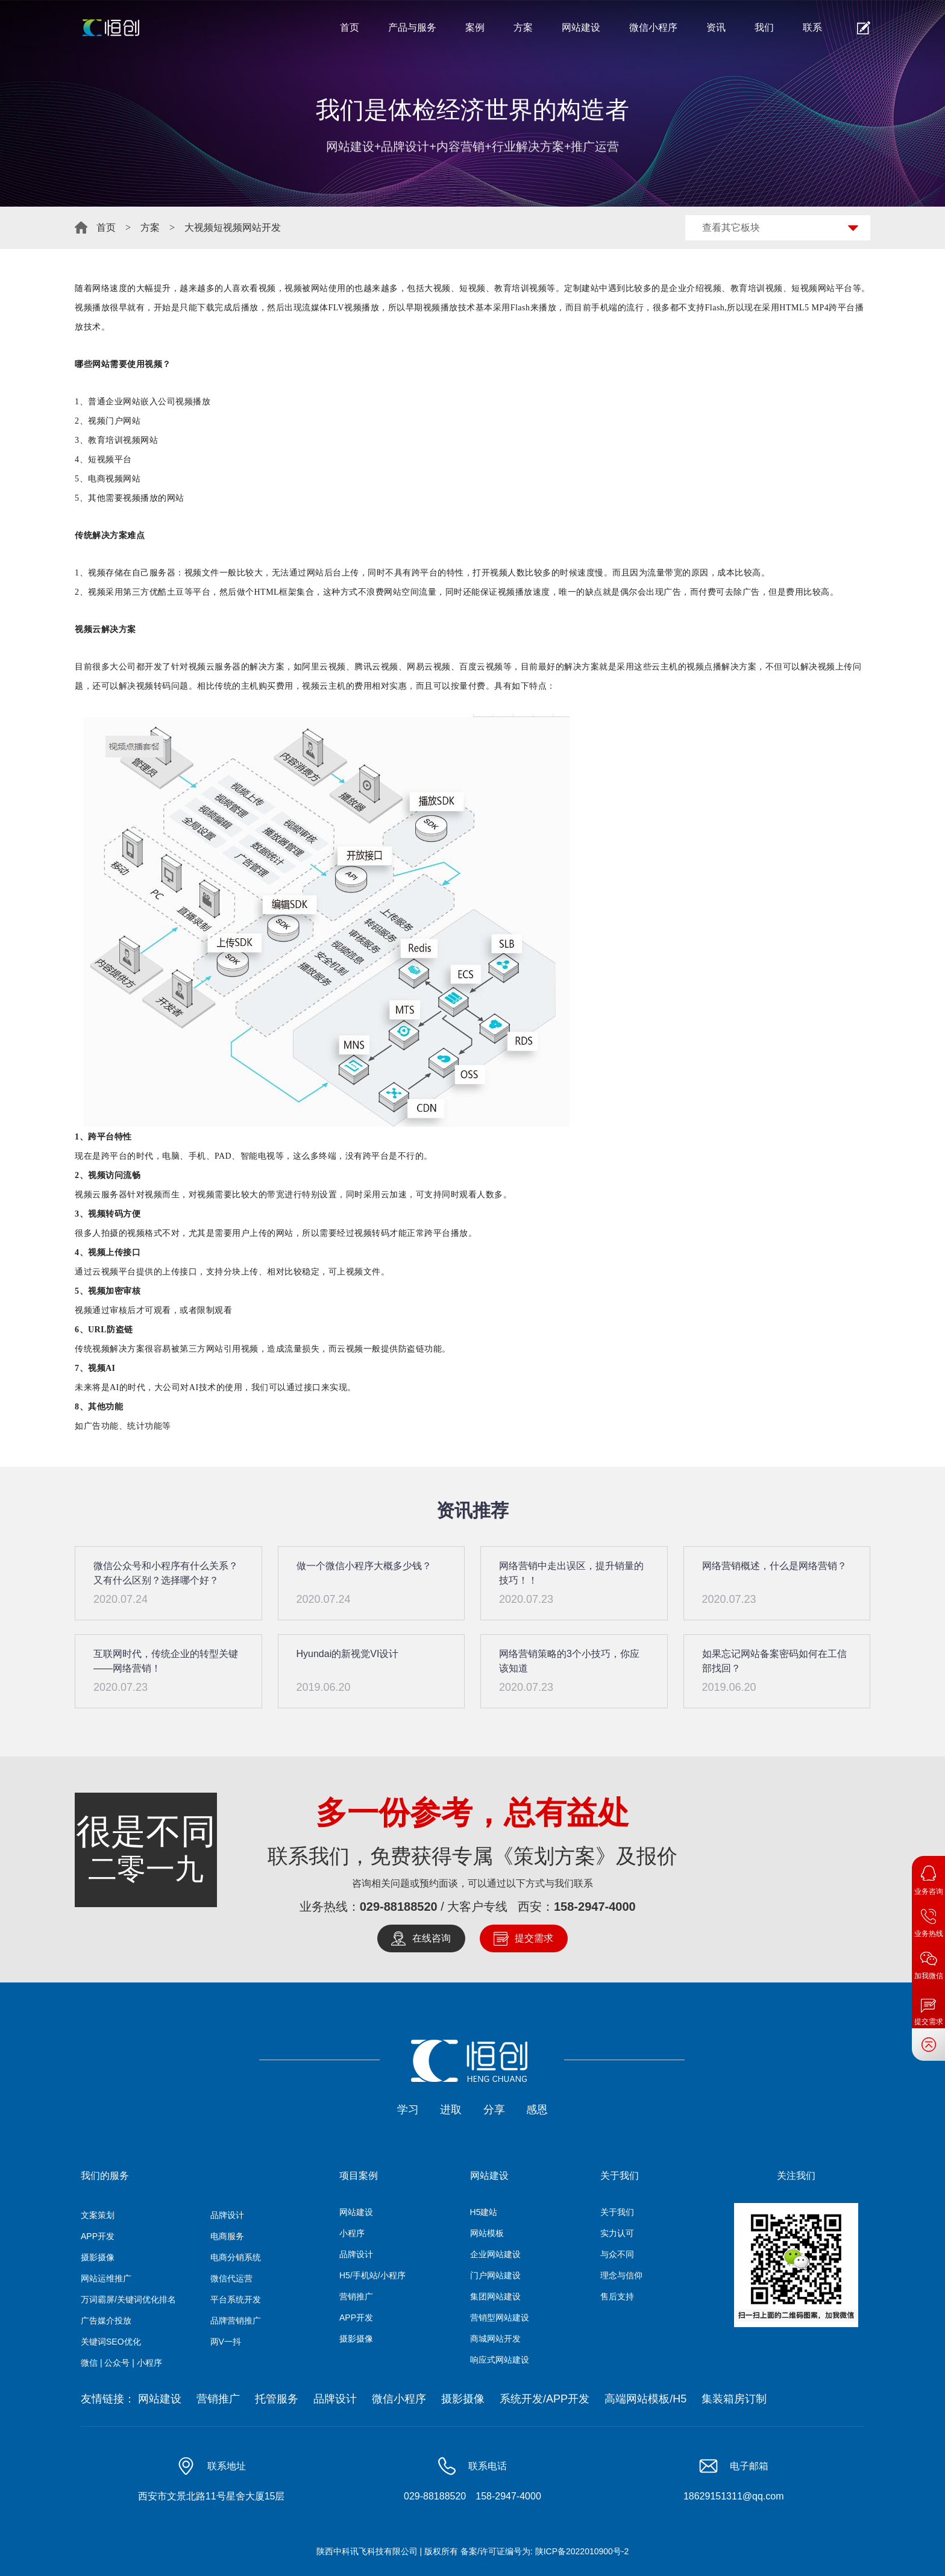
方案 (523, 27)
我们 (764, 27)
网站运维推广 (106, 2278)
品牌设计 (227, 2215)
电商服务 (227, 2236)
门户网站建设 (495, 2275)
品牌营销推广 (235, 2320)
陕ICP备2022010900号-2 (582, 2552)
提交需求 (534, 1938)
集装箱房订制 (734, 2399)
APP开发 (98, 2236)
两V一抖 (225, 2341)
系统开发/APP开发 (544, 2399)
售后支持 (617, 2296)
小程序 (352, 2233)
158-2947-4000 (595, 1906)
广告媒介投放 (106, 2320)
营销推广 (356, 2296)
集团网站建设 (495, 2296)
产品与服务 (412, 27)
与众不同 (617, 2254)
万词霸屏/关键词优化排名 (128, 2299)
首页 (349, 27)
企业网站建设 (495, 2254)
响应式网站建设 (499, 2359)
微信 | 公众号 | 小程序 (121, 2363)
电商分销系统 (235, 2257)
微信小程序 (653, 27)
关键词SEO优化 (111, 2341)
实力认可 (617, 2233)
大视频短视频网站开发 (232, 227)
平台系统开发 (235, 2299)
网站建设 (581, 27)
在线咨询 (431, 1938)
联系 (812, 27)
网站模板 (487, 2233)
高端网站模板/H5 (645, 2399)
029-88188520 (399, 1906)
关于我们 (617, 2212)
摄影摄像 (98, 2257)
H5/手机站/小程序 (372, 2275)
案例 (475, 27)
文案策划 (98, 2215)
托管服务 (276, 2399)
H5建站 (484, 2212)
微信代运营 (231, 2278)
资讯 (716, 27)
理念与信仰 (621, 2275)
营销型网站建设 (499, 2317)
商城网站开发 (495, 2338)
